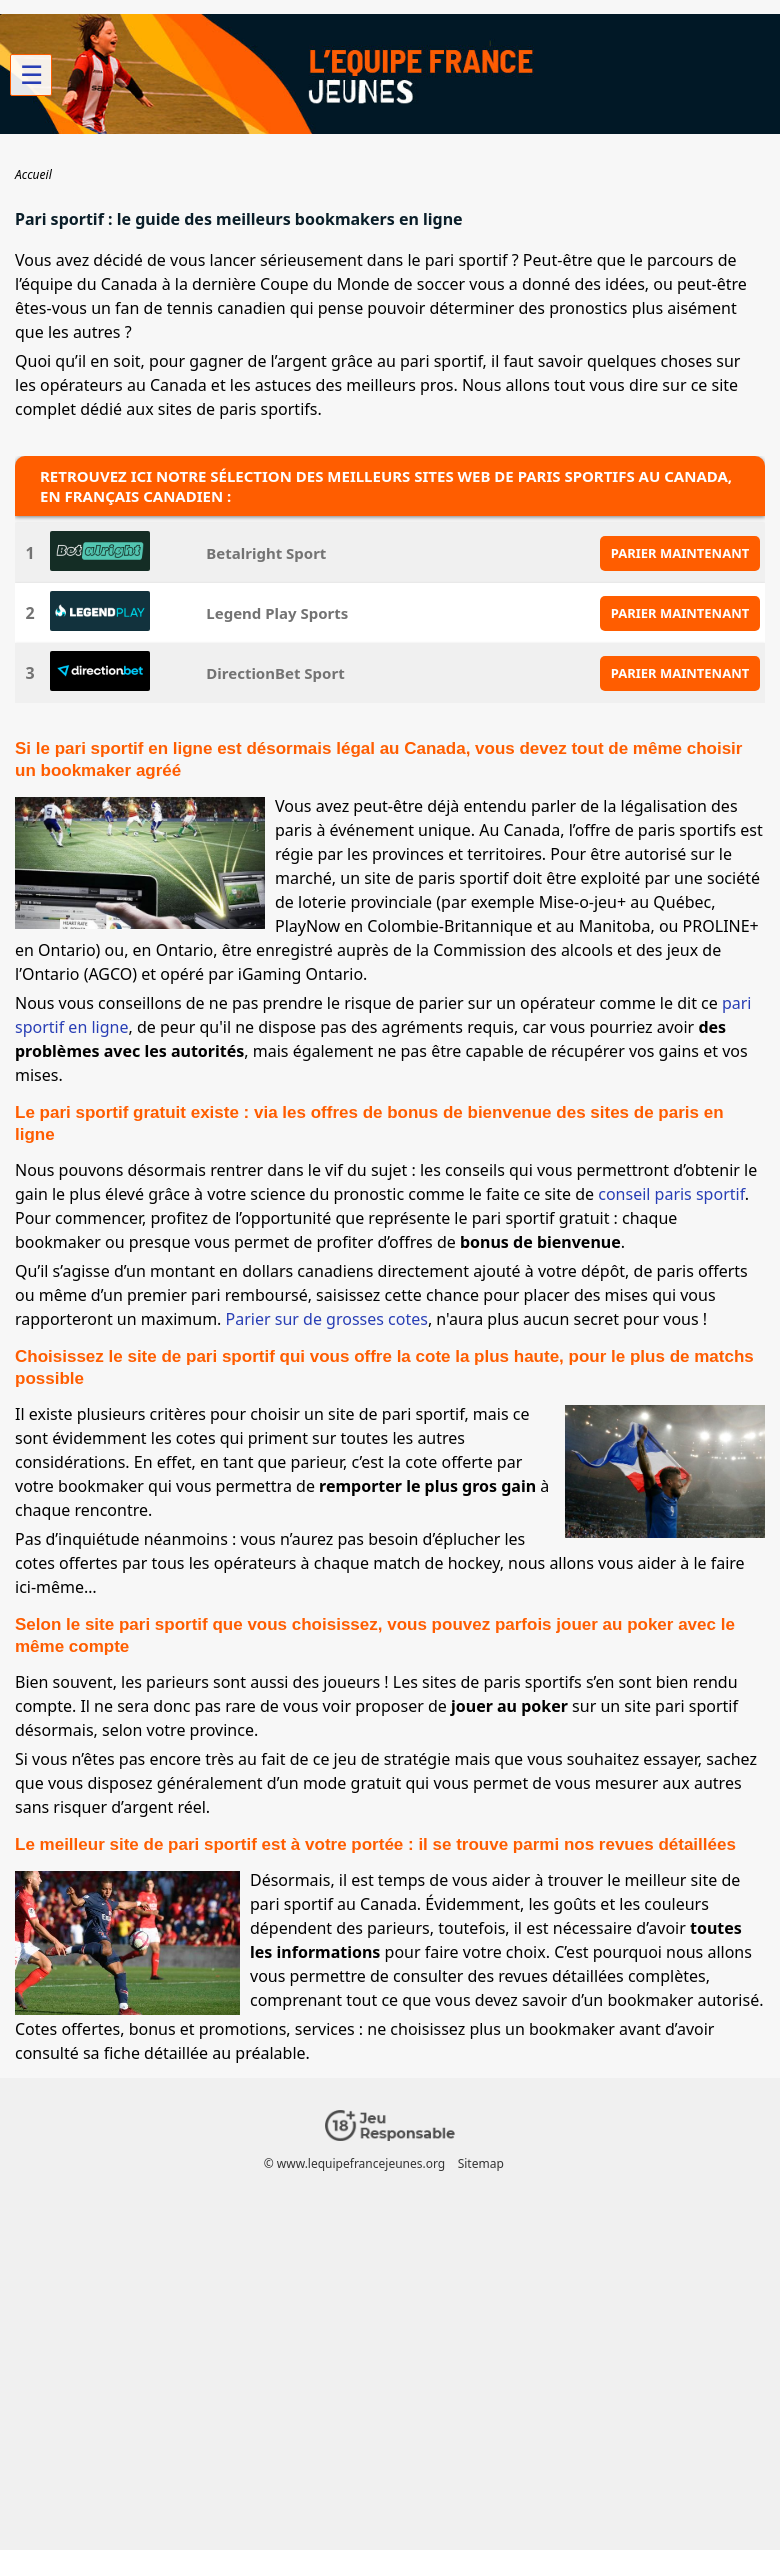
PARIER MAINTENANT (680, 553)
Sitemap (481, 2163)
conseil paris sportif (671, 1194)
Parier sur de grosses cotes (327, 1319)
